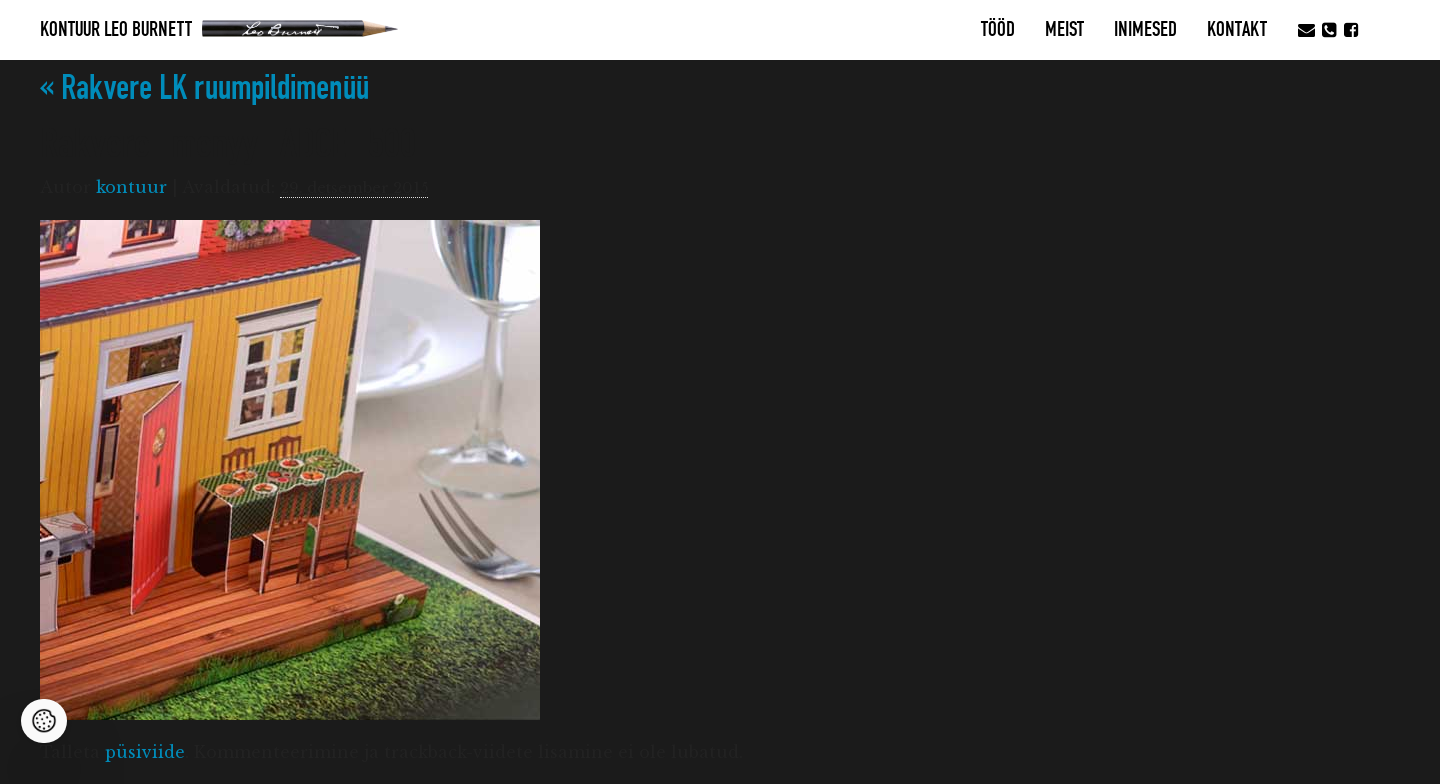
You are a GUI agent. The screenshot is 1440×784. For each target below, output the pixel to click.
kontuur (131, 187)
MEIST (1064, 30)
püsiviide (145, 752)
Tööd (998, 30)
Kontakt (1237, 30)
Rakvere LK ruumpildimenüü (204, 88)
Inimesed (1145, 30)
